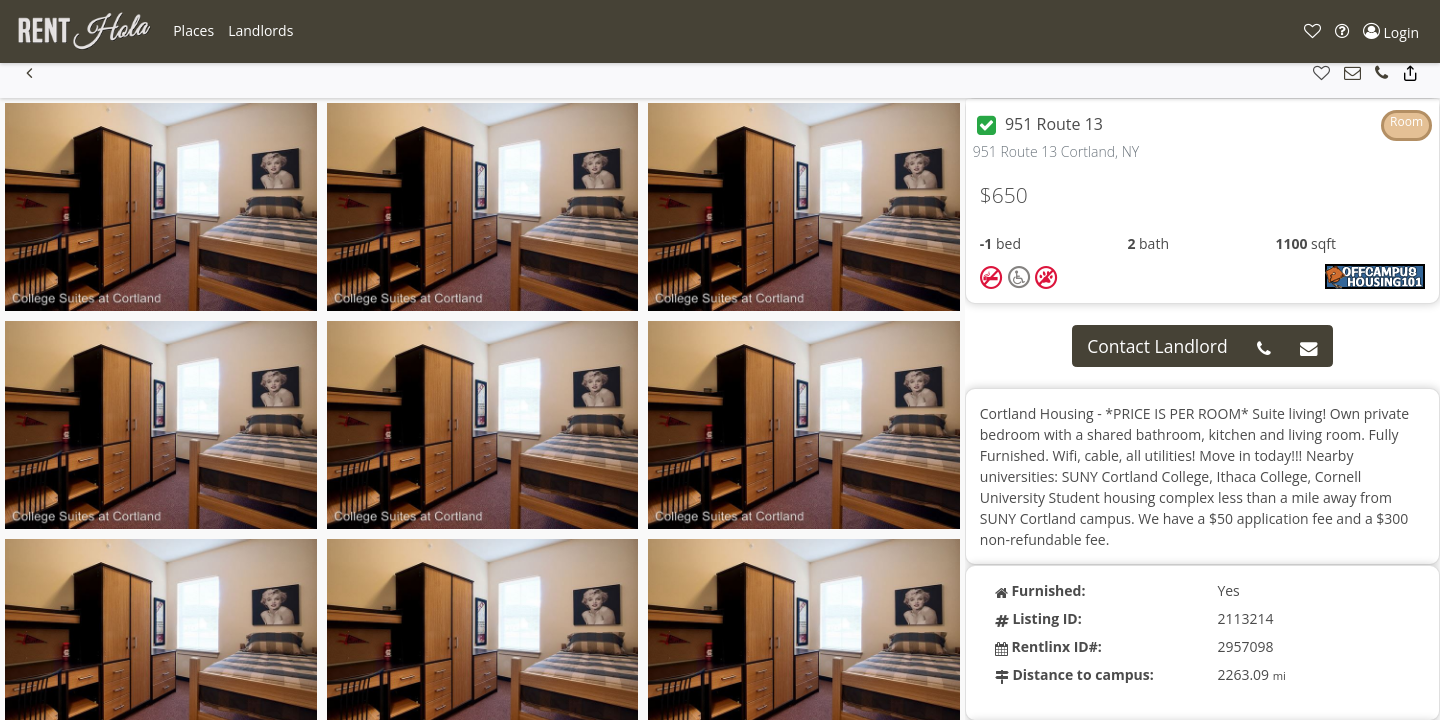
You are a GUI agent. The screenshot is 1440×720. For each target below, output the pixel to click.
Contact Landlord (1157, 346)
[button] (193, 31)
